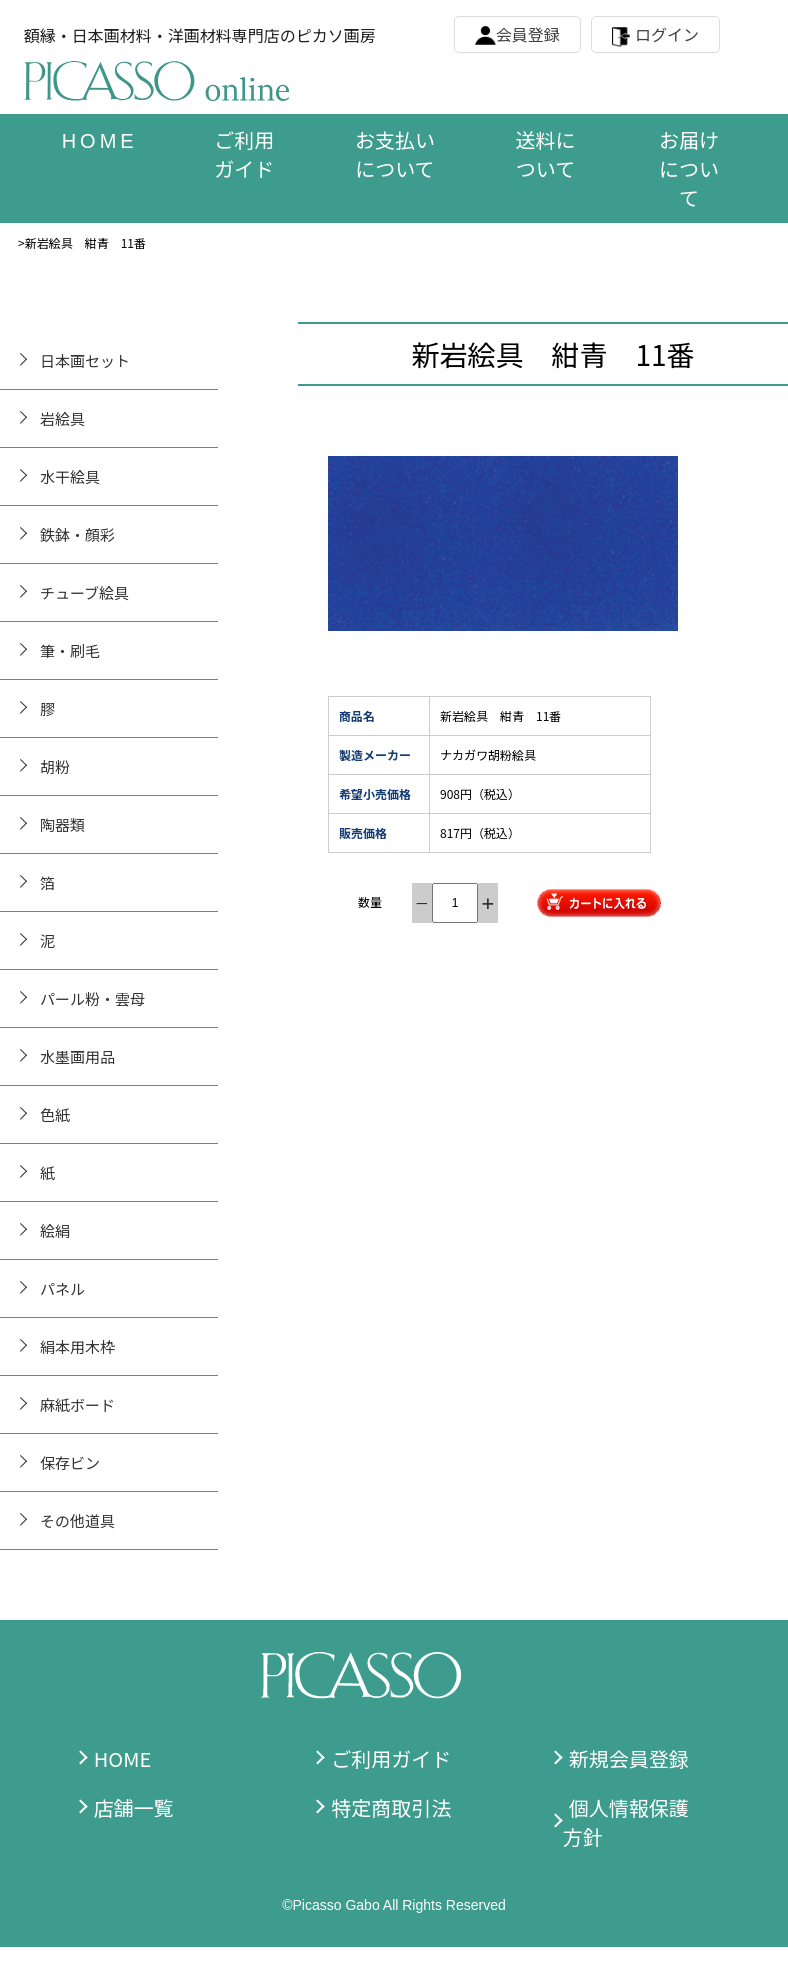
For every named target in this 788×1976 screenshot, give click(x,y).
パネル (62, 1288)
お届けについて (689, 168)
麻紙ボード (77, 1404)
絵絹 (55, 1230)
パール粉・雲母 (92, 998)
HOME (122, 1758)
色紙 (55, 1114)
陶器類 (62, 824)
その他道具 (77, 1520)
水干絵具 (70, 476)
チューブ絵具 (84, 592)
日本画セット (85, 360)
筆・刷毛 (70, 650)
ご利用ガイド (244, 154)
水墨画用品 (77, 1056)
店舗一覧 (134, 1807)
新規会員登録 (629, 1758)
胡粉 (55, 766)
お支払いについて (395, 154)
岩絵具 (62, 418)
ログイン (667, 34)
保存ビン (70, 1462)
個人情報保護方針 (626, 1822)
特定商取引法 (391, 1807)
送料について (545, 154)
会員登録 (528, 34)
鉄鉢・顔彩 (77, 534)
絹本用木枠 (77, 1346)
